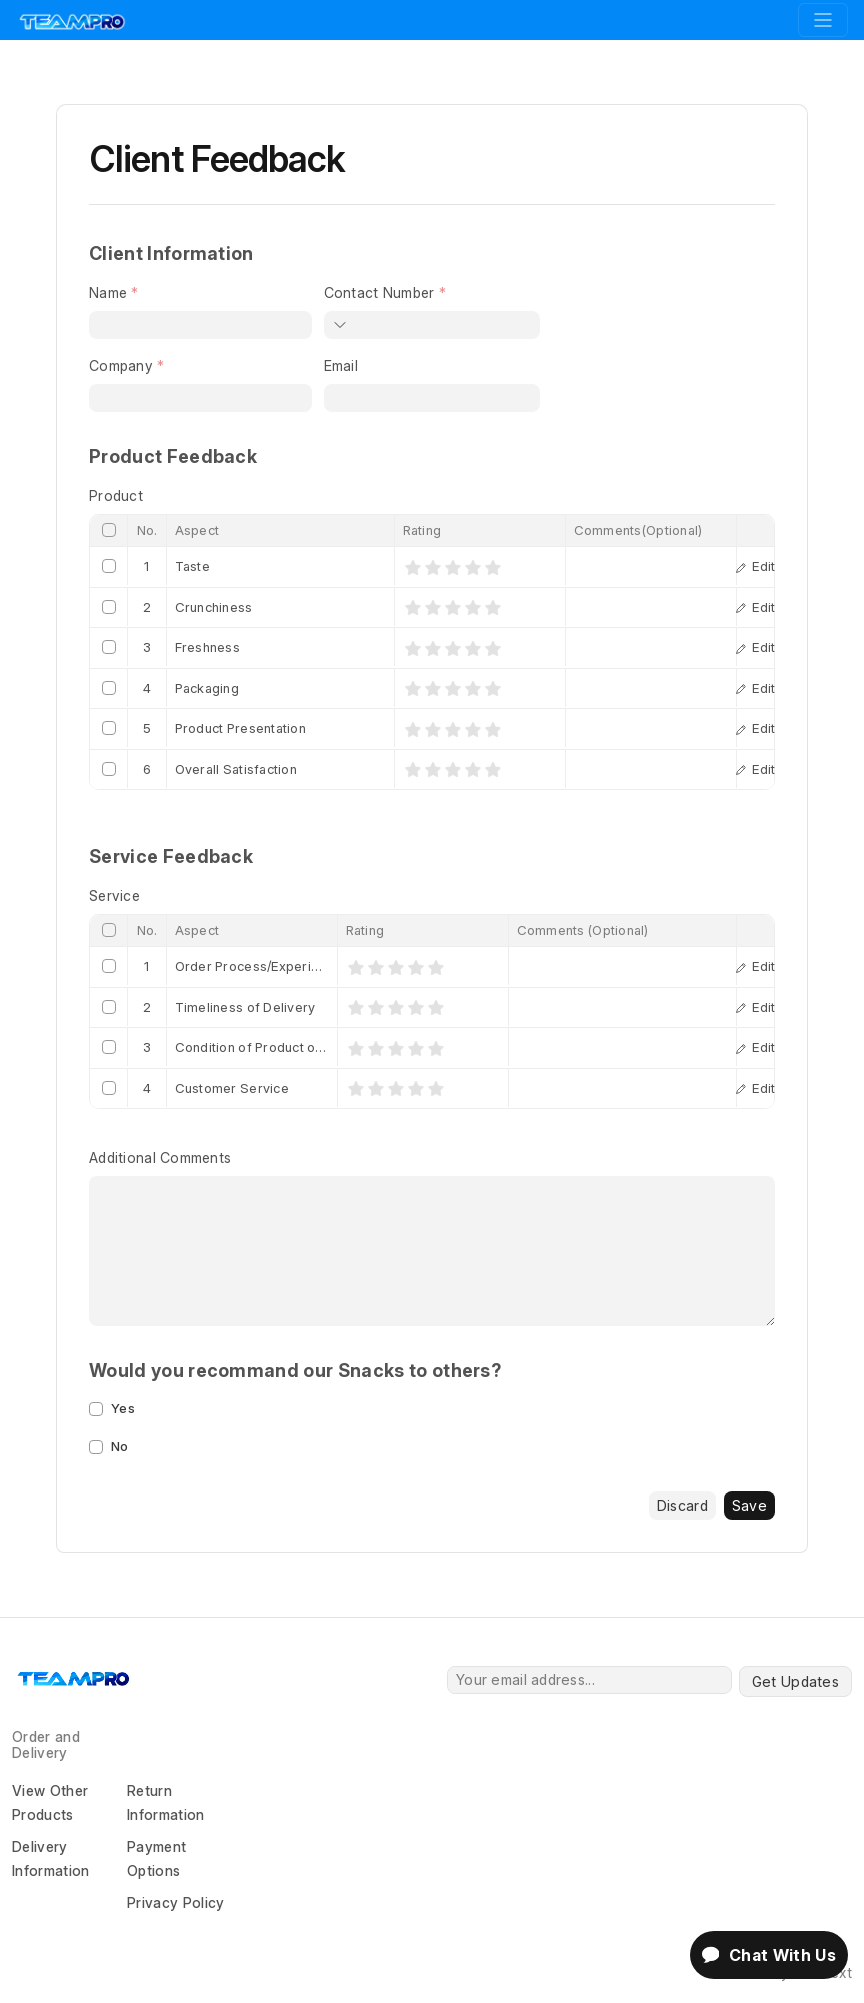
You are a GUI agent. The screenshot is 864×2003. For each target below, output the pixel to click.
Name (108, 292)
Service (114, 895)
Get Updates (795, 1681)
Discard (682, 1505)
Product (116, 495)
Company (121, 365)
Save (749, 1505)
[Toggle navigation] (823, 20)
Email (341, 365)
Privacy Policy (175, 1902)
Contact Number (379, 292)
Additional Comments (160, 1157)
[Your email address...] (589, 1680)
